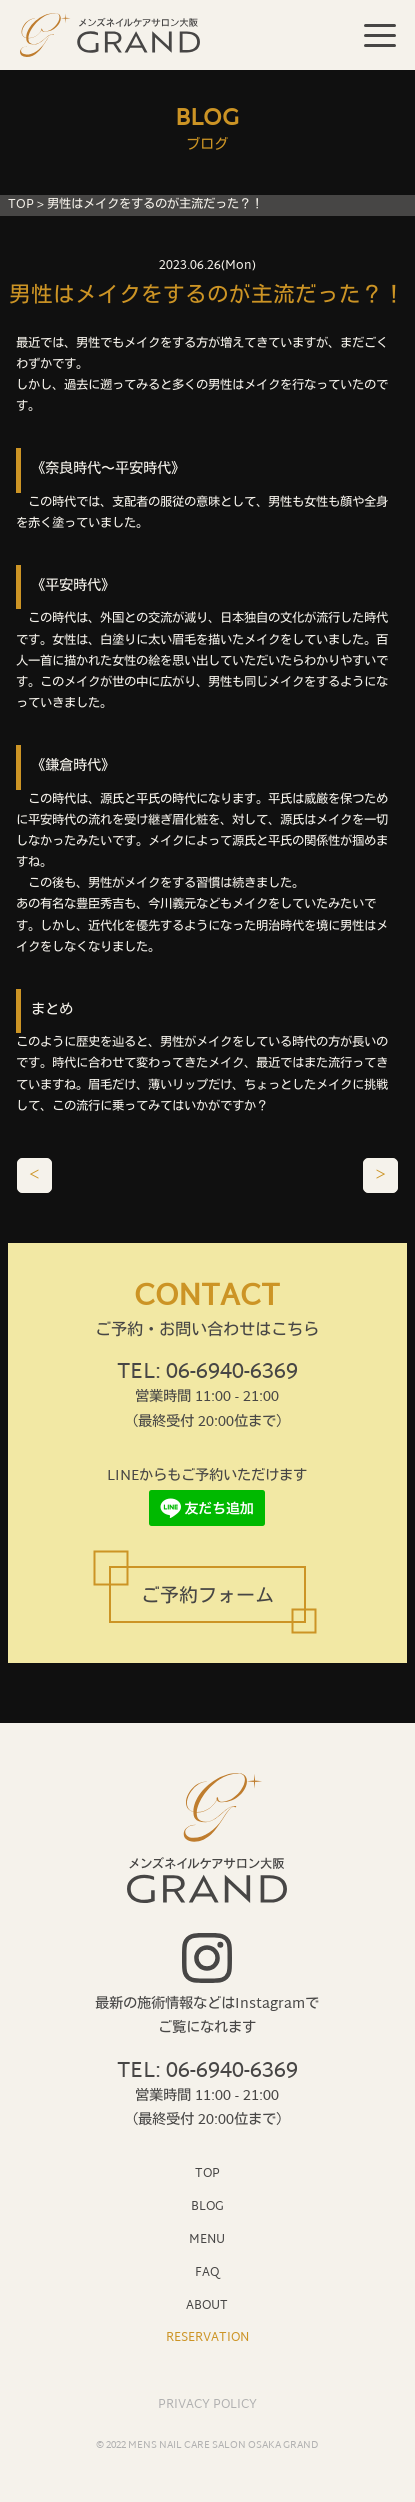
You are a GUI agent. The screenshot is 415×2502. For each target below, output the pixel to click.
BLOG (207, 2206)
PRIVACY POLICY (207, 2405)
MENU (207, 2239)
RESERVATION (207, 2337)
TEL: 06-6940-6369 (207, 1373)
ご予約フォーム (207, 1597)
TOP (21, 205)
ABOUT (207, 2305)
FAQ (207, 2272)
